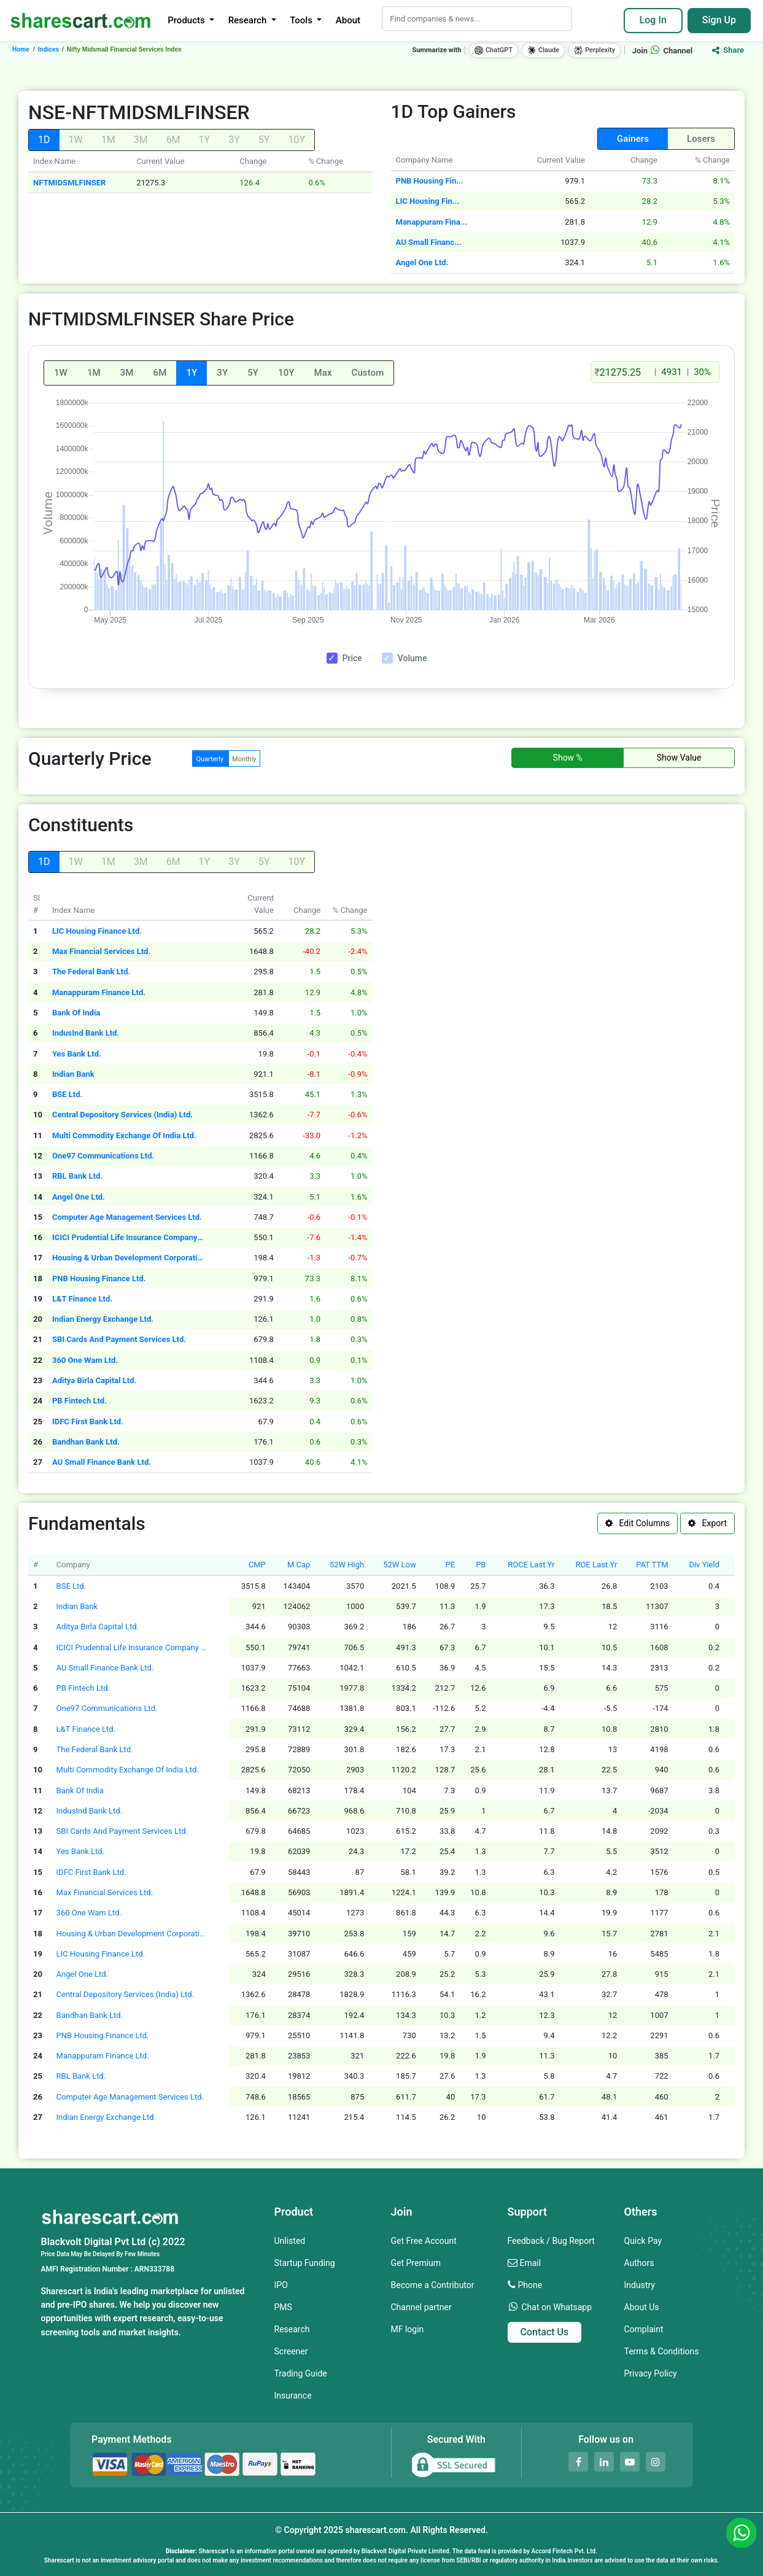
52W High (347, 1564)
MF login (407, 2329)
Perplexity (594, 50)
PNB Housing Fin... (429, 180)
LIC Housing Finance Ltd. (97, 931)
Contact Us (545, 2332)
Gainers (633, 138)
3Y (222, 372)
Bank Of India (76, 1012)
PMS (283, 2307)
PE (450, 1564)
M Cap (298, 1564)
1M (94, 372)
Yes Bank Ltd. (76, 1053)
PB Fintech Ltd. (79, 1400)
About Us (641, 2307)
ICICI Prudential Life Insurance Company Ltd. (128, 1237)
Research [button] (248, 20)
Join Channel (662, 50)
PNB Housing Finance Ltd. (99, 1278)
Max (323, 372)
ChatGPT (493, 50)
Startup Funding (304, 2263)
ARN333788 (154, 2269)
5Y (252, 372)
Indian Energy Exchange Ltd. (102, 1319)
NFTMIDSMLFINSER (69, 182)
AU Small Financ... (429, 242)
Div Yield (704, 1564)
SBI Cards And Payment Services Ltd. (119, 1339)
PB (481, 1564)
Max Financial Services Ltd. (101, 951)
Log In (653, 20)
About (348, 20)
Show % (568, 757)
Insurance (293, 2395)
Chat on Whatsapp (556, 2307)
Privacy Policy (650, 2373)
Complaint (644, 2329)
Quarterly (209, 759)
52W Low (399, 1564)
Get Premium (416, 2263)
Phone (529, 2285)
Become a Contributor (432, 2285)
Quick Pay (643, 2241)
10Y (286, 372)
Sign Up (719, 20)
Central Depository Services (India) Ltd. (122, 1114)
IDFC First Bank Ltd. (87, 1421)
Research (292, 2329)
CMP (257, 1564)
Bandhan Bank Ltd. (86, 1441)
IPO (281, 2285)
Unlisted (290, 2241)
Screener (291, 2351)
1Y (191, 372)
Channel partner (421, 2307)
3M (127, 372)
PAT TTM (652, 1564)
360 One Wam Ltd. (85, 1360)
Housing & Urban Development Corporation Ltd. (128, 1257)
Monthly (244, 759)
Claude (543, 50)
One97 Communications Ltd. (103, 1155)
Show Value (679, 757)
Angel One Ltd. (422, 262)
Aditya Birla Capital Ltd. (94, 1380)
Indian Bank (73, 1074)
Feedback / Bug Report (551, 2241)
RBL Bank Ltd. (77, 1176)
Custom (368, 372)
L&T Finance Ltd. (82, 1298)
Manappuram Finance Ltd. (98, 992)
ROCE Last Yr (531, 1564)
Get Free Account (424, 2241)
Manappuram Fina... (432, 222)
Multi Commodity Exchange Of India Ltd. (124, 1135)
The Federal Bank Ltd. (91, 971)
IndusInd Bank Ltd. (85, 1033)
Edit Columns (637, 1523)
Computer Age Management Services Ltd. (127, 1217)
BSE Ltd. (67, 1094)
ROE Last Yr (597, 1564)
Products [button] (187, 20)
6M (160, 372)
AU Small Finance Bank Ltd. (101, 1462)
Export (707, 1523)
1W (61, 372)
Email (530, 2263)
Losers (701, 138)
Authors (639, 2263)
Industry (639, 2285)
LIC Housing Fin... (428, 201)
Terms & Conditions (661, 2351)
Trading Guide (300, 2373)
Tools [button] (302, 20)
